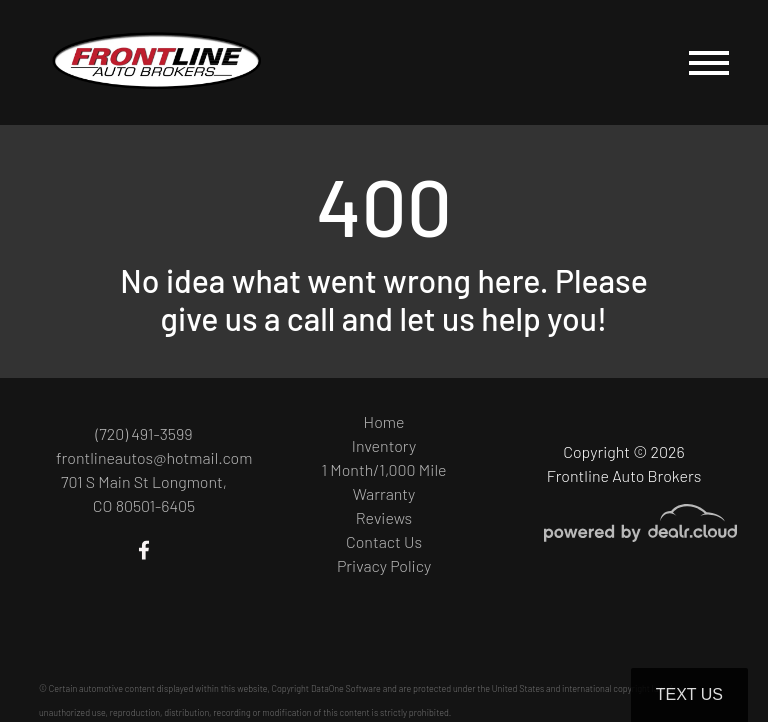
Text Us (689, 694)
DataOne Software (346, 688)
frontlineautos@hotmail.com (154, 457)
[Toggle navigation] (709, 62)
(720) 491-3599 (143, 433)
